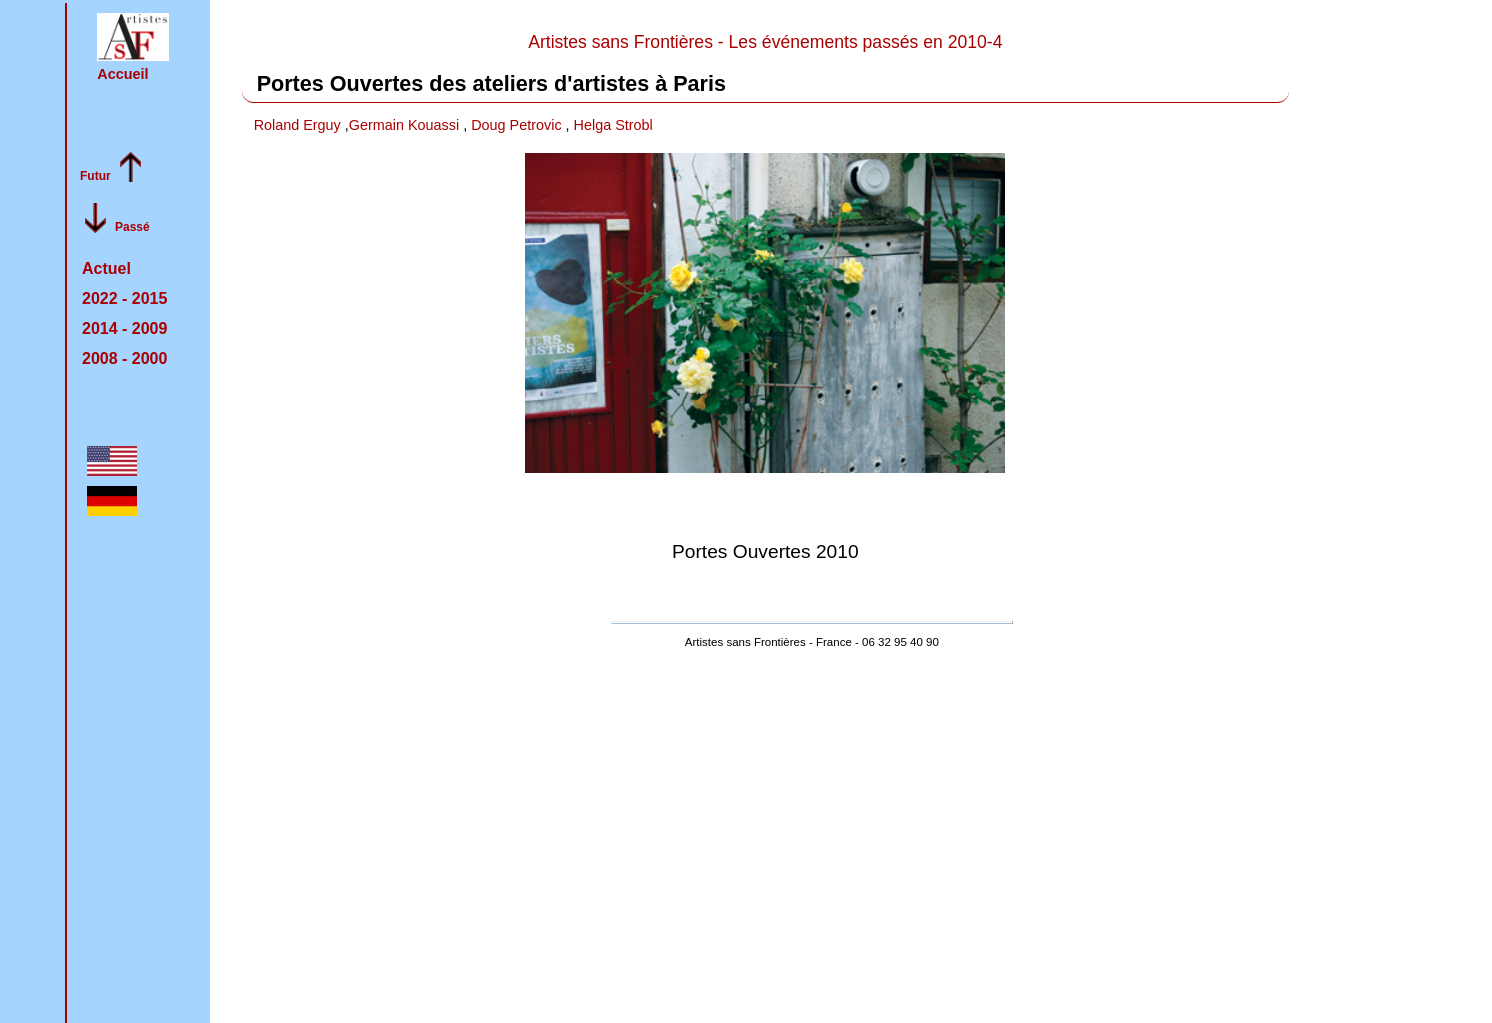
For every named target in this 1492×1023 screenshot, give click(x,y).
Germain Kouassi (406, 125)
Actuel (106, 268)
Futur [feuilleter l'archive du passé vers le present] (95, 176)
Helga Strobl (613, 125)
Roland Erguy (299, 125)
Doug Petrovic (518, 125)
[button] (133, 37)
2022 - (124, 298)
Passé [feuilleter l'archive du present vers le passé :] (132, 227)
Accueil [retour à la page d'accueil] (122, 74)
